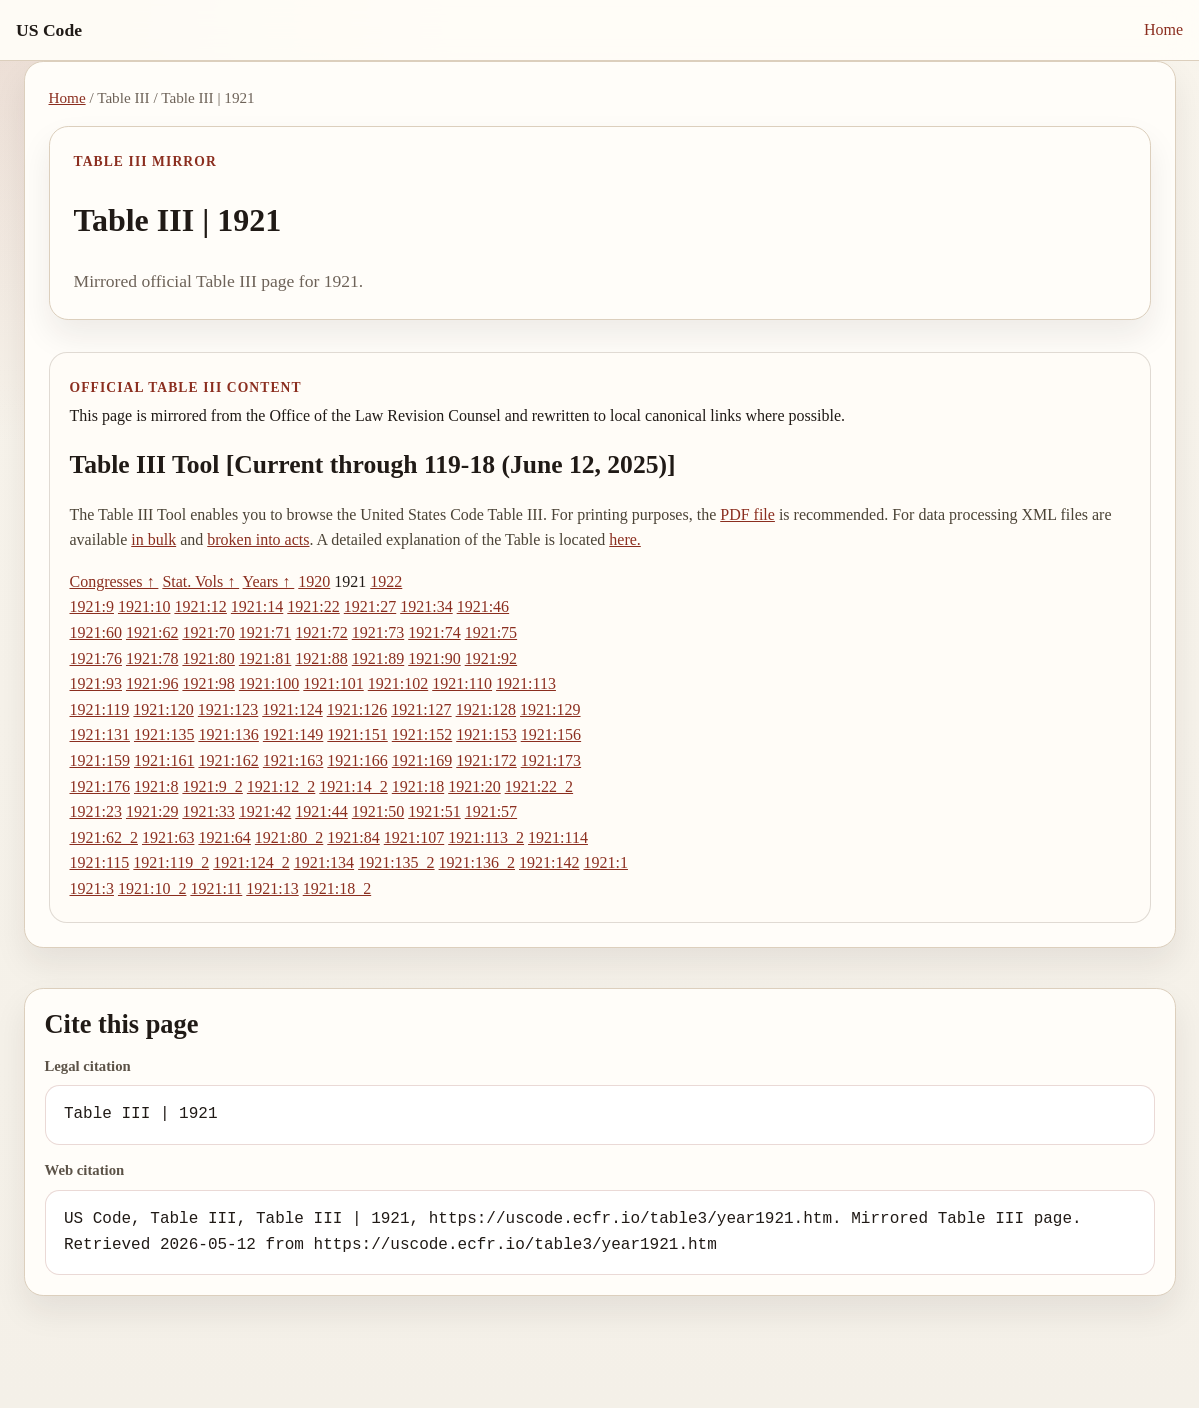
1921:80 (208, 658)
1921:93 (96, 683)
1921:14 (257, 606)
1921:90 (434, 658)
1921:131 (100, 734)
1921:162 (228, 760)
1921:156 (551, 734)
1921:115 (100, 862)
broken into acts (258, 539)
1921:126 (357, 709)
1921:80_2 (289, 837)
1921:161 (164, 760)
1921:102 (398, 683)
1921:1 (605, 862)
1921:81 (265, 658)
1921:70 (208, 632)
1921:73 (378, 632)
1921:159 (100, 760)
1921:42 (265, 811)
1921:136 (228, 734)
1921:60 (96, 632)
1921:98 (208, 683)
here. (625, 539)
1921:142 (549, 862)
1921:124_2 (251, 862)
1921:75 (491, 632)
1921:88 (321, 658)
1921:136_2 (477, 862)
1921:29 (152, 811)
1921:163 (293, 760)
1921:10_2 (152, 888)
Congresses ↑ (114, 581)
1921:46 (483, 606)
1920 (314, 581)
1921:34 (426, 606)
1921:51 (434, 811)
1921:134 (324, 862)
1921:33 (208, 811)
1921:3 (92, 888)
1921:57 (491, 811)
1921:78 (152, 658)
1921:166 (357, 760)
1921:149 (293, 734)
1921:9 (92, 606)
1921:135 (164, 734)
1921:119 (100, 709)
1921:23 (96, 811)
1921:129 (550, 709)
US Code (49, 30)
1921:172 (486, 760)
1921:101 (333, 683)
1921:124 (292, 709)
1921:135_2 (396, 862)
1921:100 (269, 683)
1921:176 (100, 786)
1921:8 (156, 786)
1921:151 (357, 734)
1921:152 (422, 734)
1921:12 (200, 606)
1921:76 (96, 658)
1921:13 (272, 888)
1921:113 (526, 683)
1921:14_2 (353, 786)
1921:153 (486, 734)
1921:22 (313, 606)
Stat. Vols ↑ (200, 581)
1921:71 (265, 632)
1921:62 (152, 632)
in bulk (153, 539)
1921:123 (228, 709)
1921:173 (551, 760)
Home (1163, 29)
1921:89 (378, 658)
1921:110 (462, 683)
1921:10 (144, 606)
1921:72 (321, 632)
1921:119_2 (171, 862)
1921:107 (414, 837)
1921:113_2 (486, 837)
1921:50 (378, 811)
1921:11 (216, 888)
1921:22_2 (539, 786)
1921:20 (474, 786)
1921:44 (321, 811)
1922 (386, 581)
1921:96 (152, 683)
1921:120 (163, 709)
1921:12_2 (281, 786)
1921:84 (353, 837)
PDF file (747, 514)
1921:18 (418, 786)
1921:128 (486, 709)
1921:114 (558, 837)
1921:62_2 (104, 837)
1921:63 (168, 837)
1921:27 (370, 606)
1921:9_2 (212, 786)
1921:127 (421, 709)
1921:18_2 (337, 888)
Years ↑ (269, 581)
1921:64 (224, 837)
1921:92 (491, 658)
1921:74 (434, 632)
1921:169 (422, 760)
